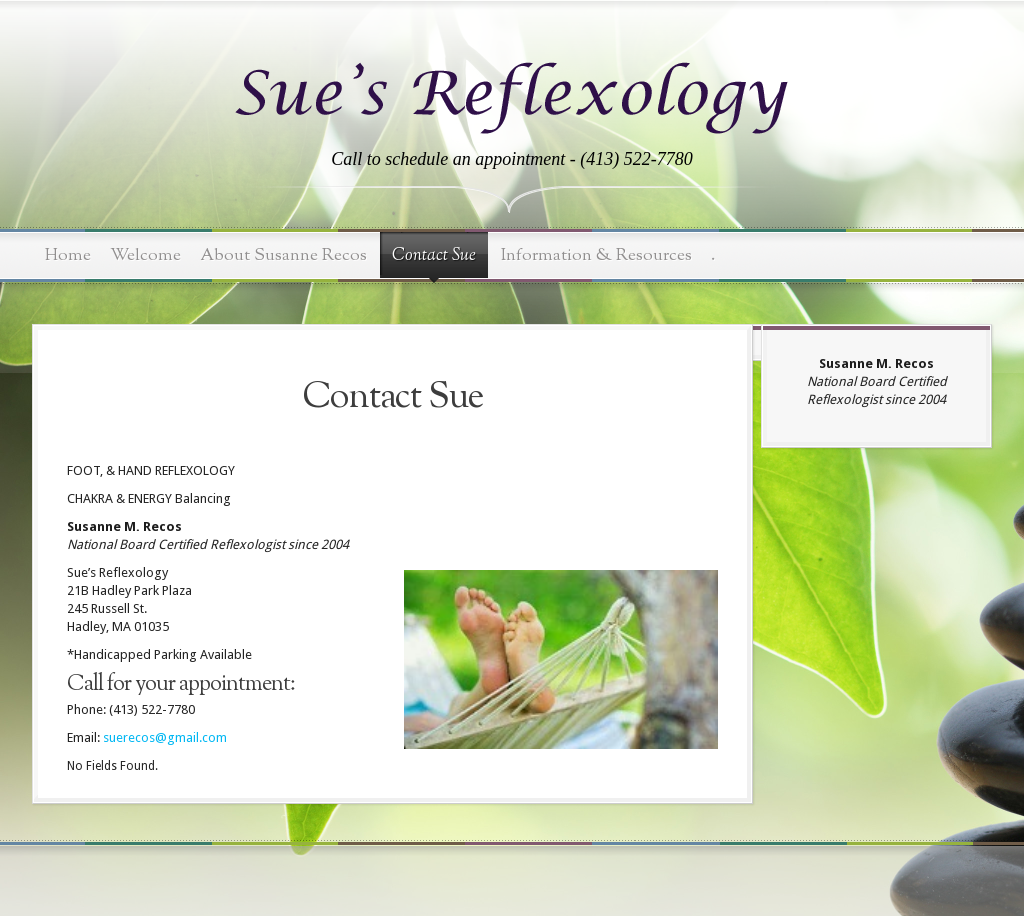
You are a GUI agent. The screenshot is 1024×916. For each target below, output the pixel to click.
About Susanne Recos (283, 255)
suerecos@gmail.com (165, 737)
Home (68, 255)
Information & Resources (596, 255)
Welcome (145, 255)
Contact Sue (434, 256)
